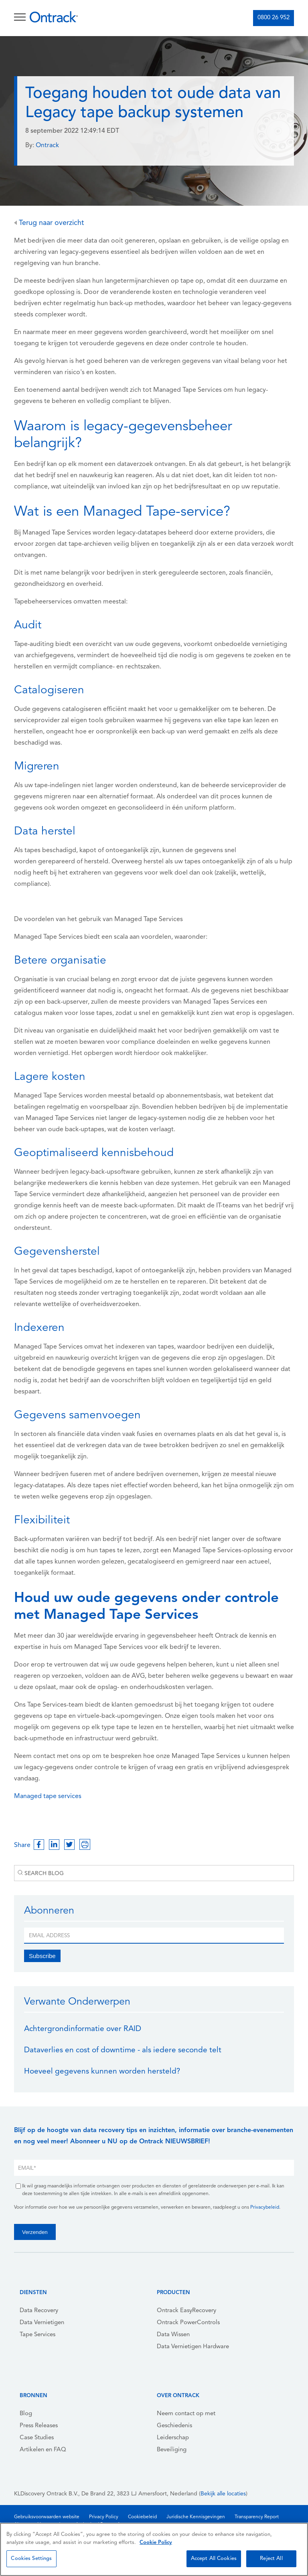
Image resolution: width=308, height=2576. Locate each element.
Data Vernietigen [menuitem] (42, 2323)
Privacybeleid (264, 2207)
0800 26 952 (273, 18)
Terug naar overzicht (49, 223)
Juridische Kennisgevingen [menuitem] (195, 2517)
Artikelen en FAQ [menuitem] (43, 2450)
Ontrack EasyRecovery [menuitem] (186, 2311)
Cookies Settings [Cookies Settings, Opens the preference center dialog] (31, 2558)
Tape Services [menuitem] (37, 2335)
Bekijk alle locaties (223, 2494)
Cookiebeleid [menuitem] (142, 2517)
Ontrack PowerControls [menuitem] (188, 2323)
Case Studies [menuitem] (37, 2438)
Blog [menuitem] (26, 2414)
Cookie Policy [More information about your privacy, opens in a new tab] (156, 2542)
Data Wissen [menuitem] (173, 2335)
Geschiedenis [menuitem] (174, 2426)
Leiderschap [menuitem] (173, 2438)
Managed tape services (47, 1796)
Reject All (271, 2558)
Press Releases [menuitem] (39, 2426)
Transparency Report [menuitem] (257, 2517)
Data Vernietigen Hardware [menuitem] (193, 2347)
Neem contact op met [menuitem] (186, 2414)
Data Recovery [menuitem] (39, 2311)
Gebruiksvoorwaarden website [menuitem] (46, 2517)
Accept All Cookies (214, 2558)
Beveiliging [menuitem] (171, 2450)
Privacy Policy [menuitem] (103, 2517)
